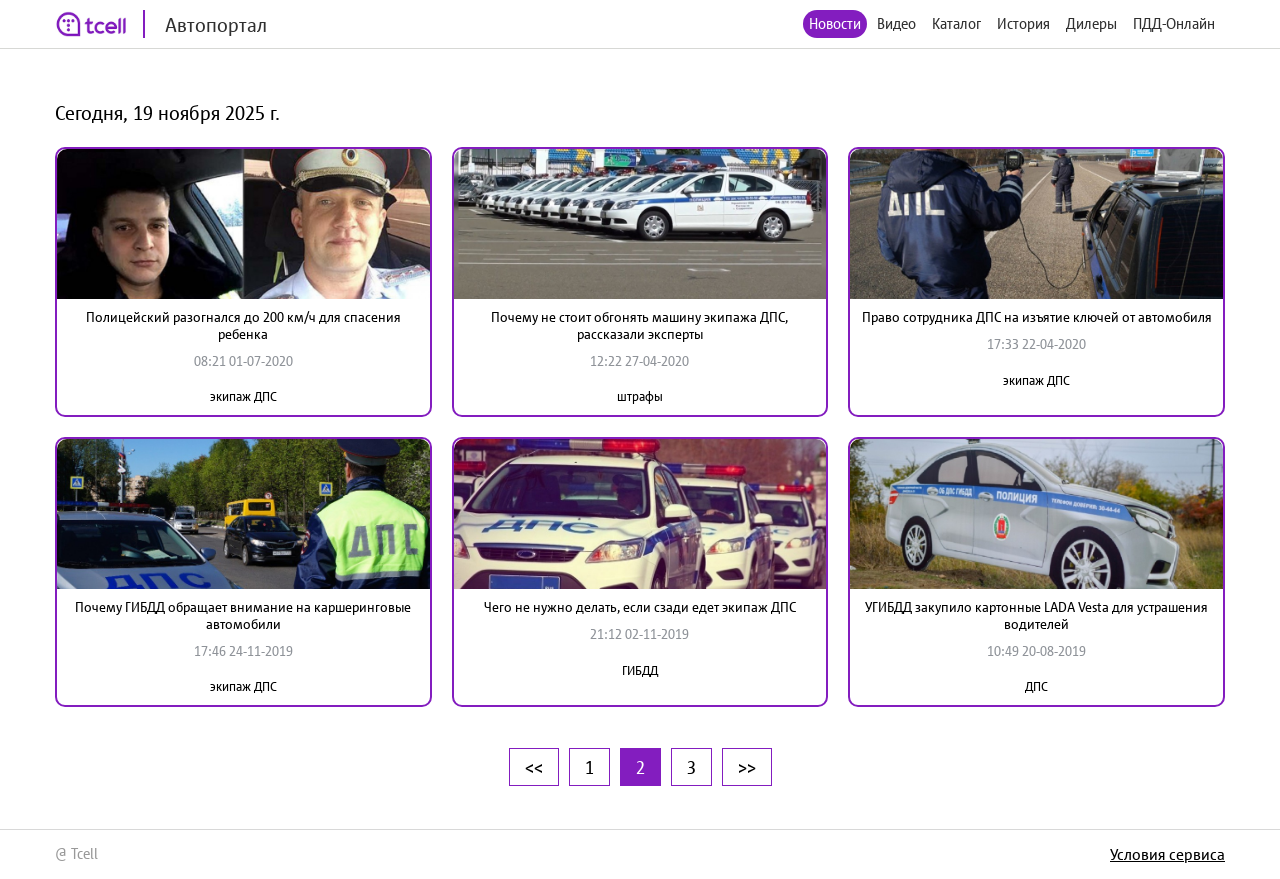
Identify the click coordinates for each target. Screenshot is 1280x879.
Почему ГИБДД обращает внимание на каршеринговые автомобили (243, 615)
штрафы (640, 396)
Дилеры (1091, 23)
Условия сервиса (1167, 854)
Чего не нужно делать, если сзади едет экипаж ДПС (640, 607)
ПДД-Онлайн (1174, 23)
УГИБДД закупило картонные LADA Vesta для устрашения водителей (1036, 615)
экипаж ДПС (243, 396)
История (1023, 23)
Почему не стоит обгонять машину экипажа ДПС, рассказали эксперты (639, 325)
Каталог (956, 23)
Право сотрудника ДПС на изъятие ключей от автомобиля (1037, 317)
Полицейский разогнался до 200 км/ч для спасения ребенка (243, 325)
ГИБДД (640, 670)
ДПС (1036, 686)
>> (747, 767)
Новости (835, 23)
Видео (896, 23)
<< (534, 767)
